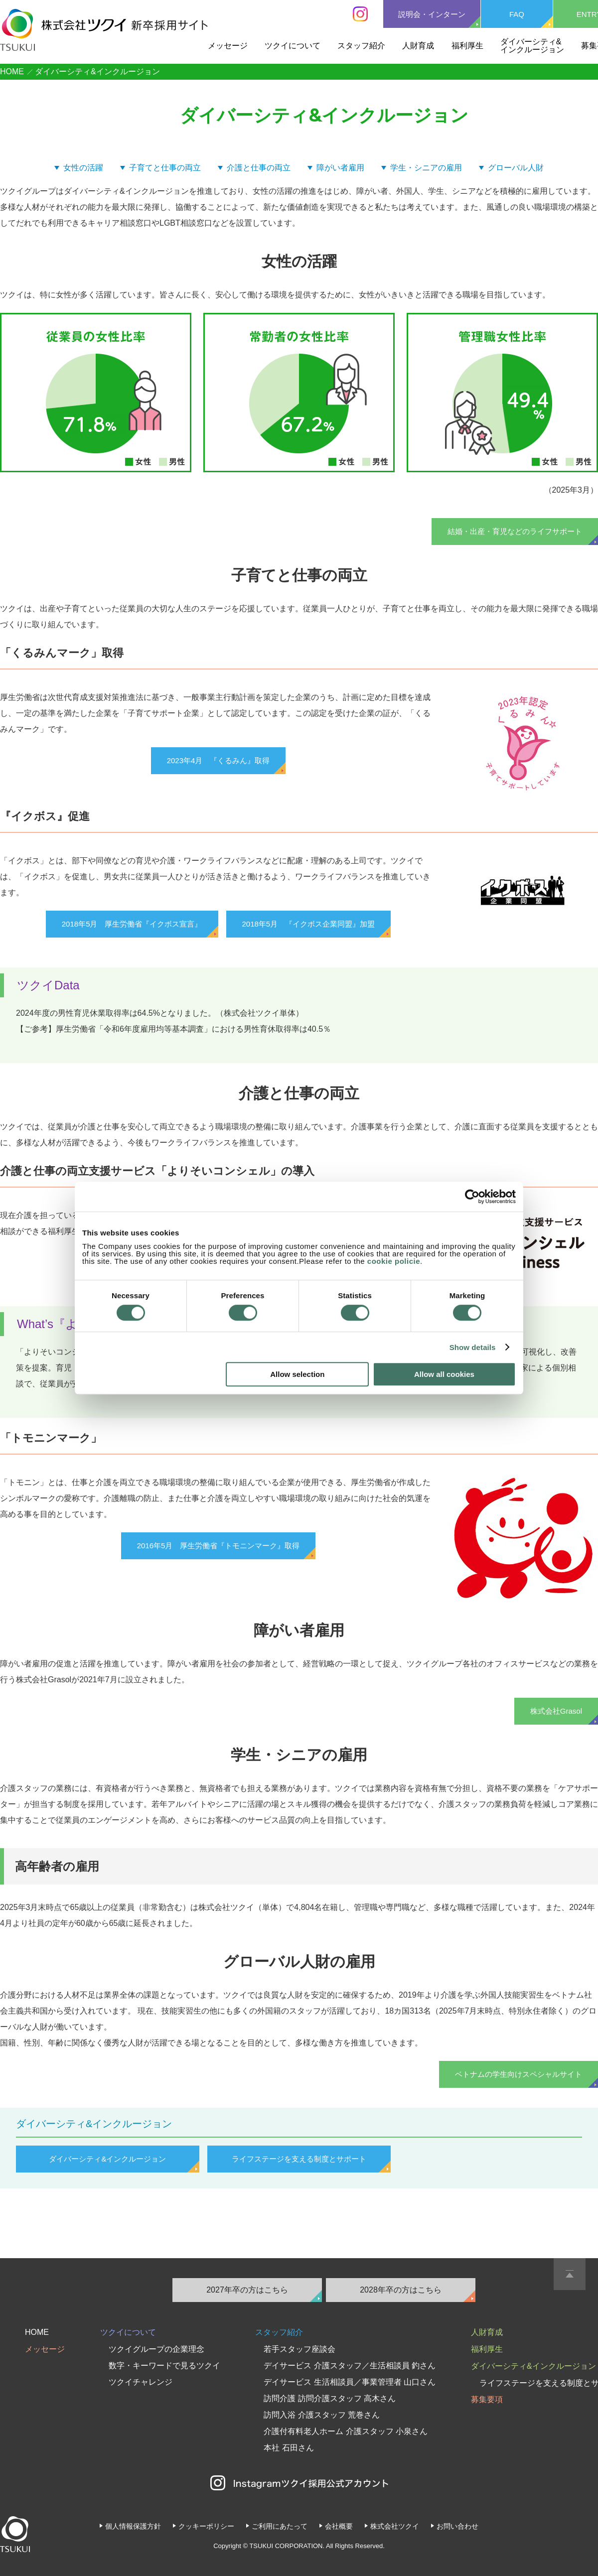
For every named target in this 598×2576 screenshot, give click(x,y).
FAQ (516, 14)
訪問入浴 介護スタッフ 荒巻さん (322, 2415)
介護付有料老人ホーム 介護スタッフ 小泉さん (346, 2431)
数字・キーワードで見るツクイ (164, 2365)
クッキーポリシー (206, 2526)
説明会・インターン (431, 14)
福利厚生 (467, 45)
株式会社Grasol (556, 1711)
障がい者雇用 (340, 167)
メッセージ (228, 45)
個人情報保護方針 (133, 2526)
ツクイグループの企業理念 (156, 2349)
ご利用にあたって (279, 2526)
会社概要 (339, 2526)
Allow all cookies (444, 1374)
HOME (12, 71)
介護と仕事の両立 (259, 167)
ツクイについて (292, 45)
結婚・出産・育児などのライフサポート (515, 531)
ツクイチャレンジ (140, 2382)
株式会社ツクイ (394, 2526)
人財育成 (418, 45)
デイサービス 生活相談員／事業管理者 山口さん (350, 2382)
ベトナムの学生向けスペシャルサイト (518, 2074)
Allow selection (297, 1374)
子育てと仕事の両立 (165, 167)
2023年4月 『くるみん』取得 (218, 760)
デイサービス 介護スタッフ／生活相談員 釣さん (350, 2365)
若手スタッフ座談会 (299, 2349)
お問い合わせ (457, 2526)
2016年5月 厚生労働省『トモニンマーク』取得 (218, 1545)
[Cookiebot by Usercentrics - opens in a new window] (472, 1196)
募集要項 (487, 2399)
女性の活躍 (83, 167)
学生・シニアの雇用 (426, 167)
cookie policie (393, 1261)
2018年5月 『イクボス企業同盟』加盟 (308, 924)
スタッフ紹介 (361, 45)
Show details (472, 1347)
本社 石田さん (288, 2447)
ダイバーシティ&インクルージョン (532, 45)
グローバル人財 (516, 167)
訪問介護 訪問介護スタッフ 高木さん (330, 2398)
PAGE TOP (570, 2274)
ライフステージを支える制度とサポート (299, 2159)
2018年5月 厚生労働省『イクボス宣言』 (132, 924)
